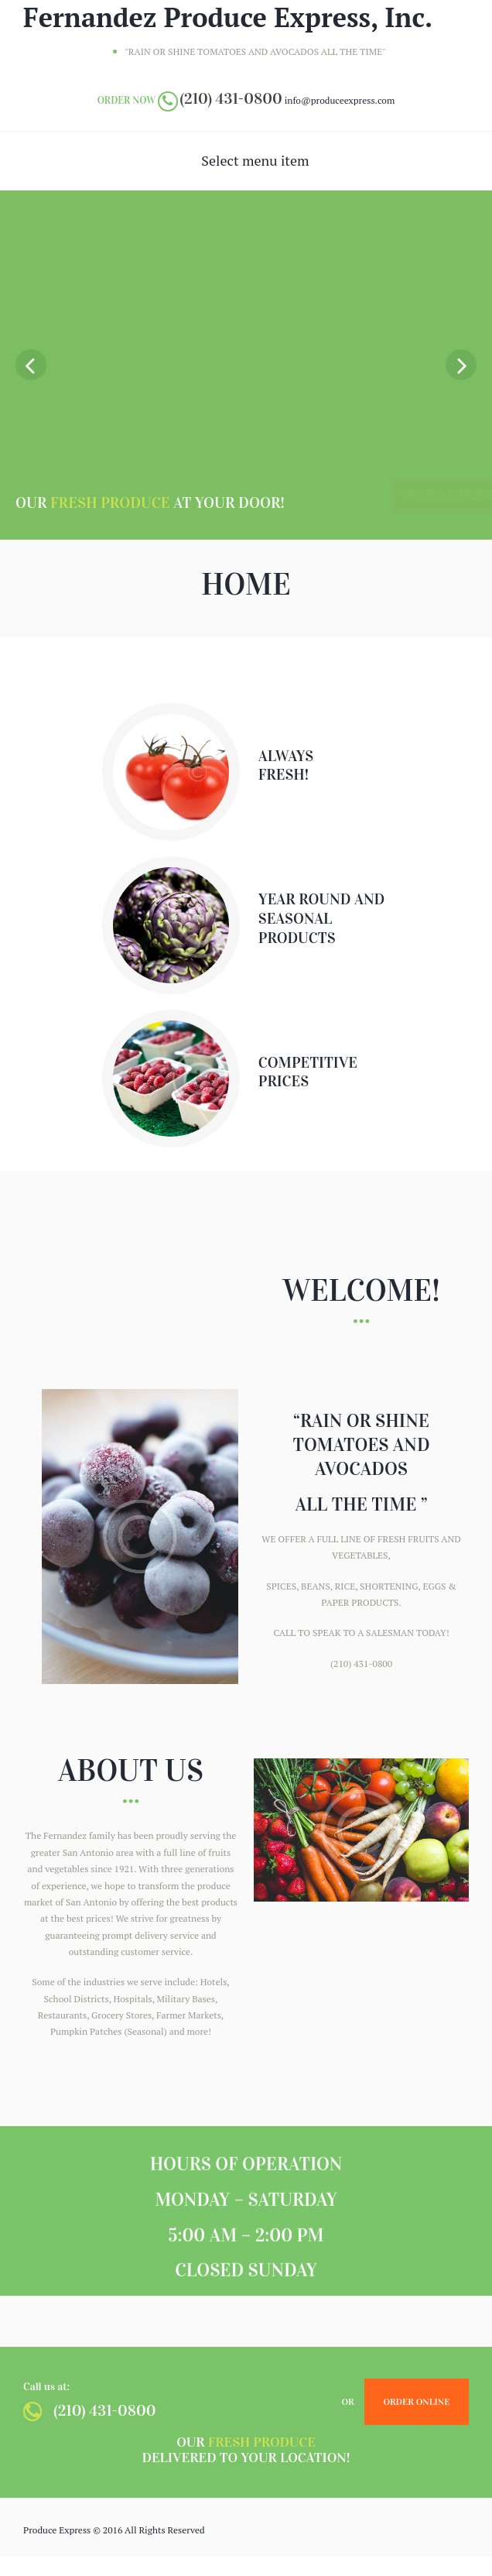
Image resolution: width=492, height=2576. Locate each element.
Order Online (416, 2401)
